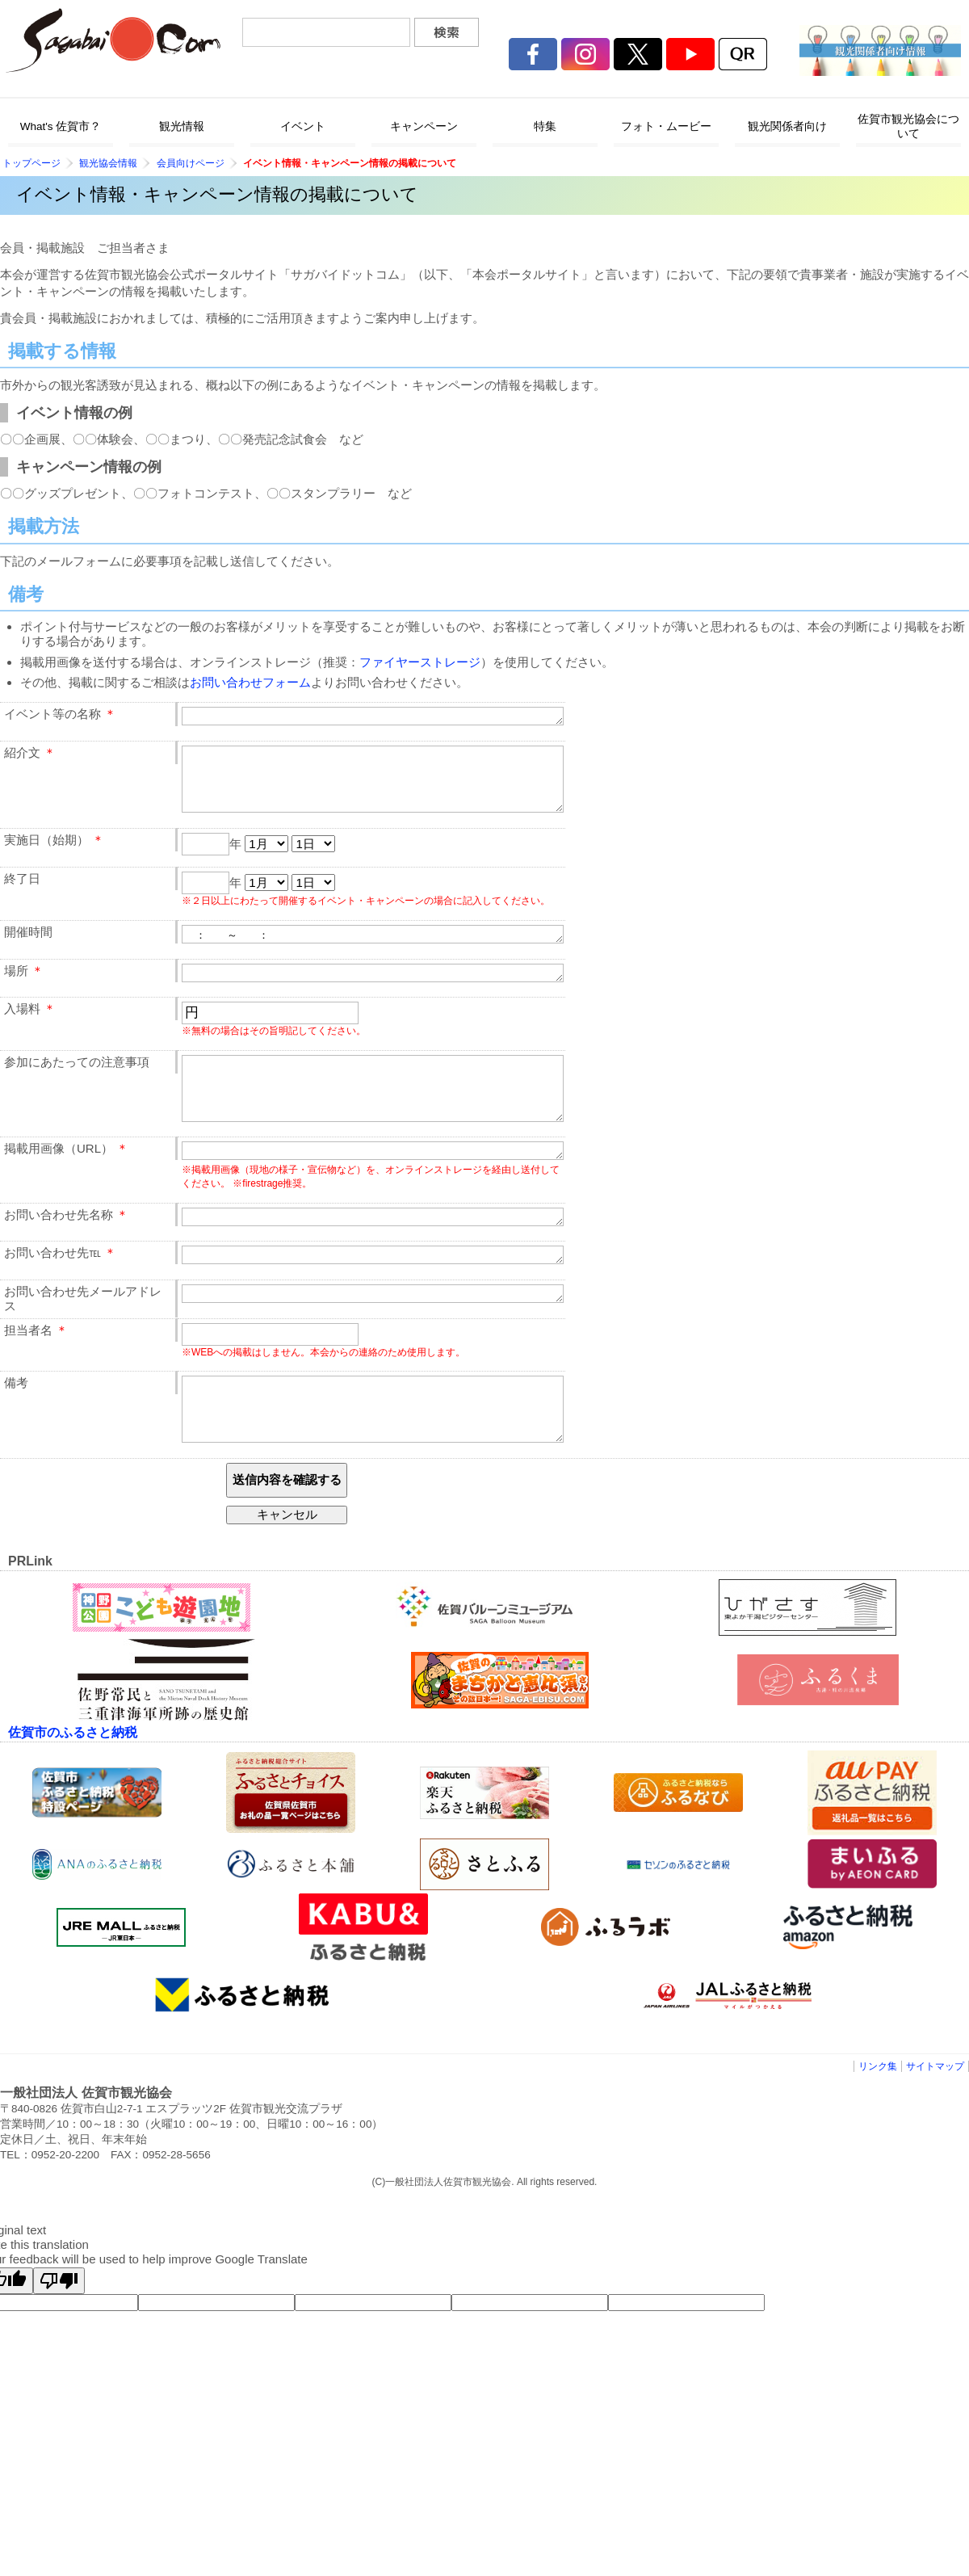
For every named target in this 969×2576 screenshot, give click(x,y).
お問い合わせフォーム (250, 682)
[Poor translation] (59, 2334)
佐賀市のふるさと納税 (72, 1785)
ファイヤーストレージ (419, 662)
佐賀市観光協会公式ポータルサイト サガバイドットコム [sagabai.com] (113, 40)
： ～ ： (373, 949)
